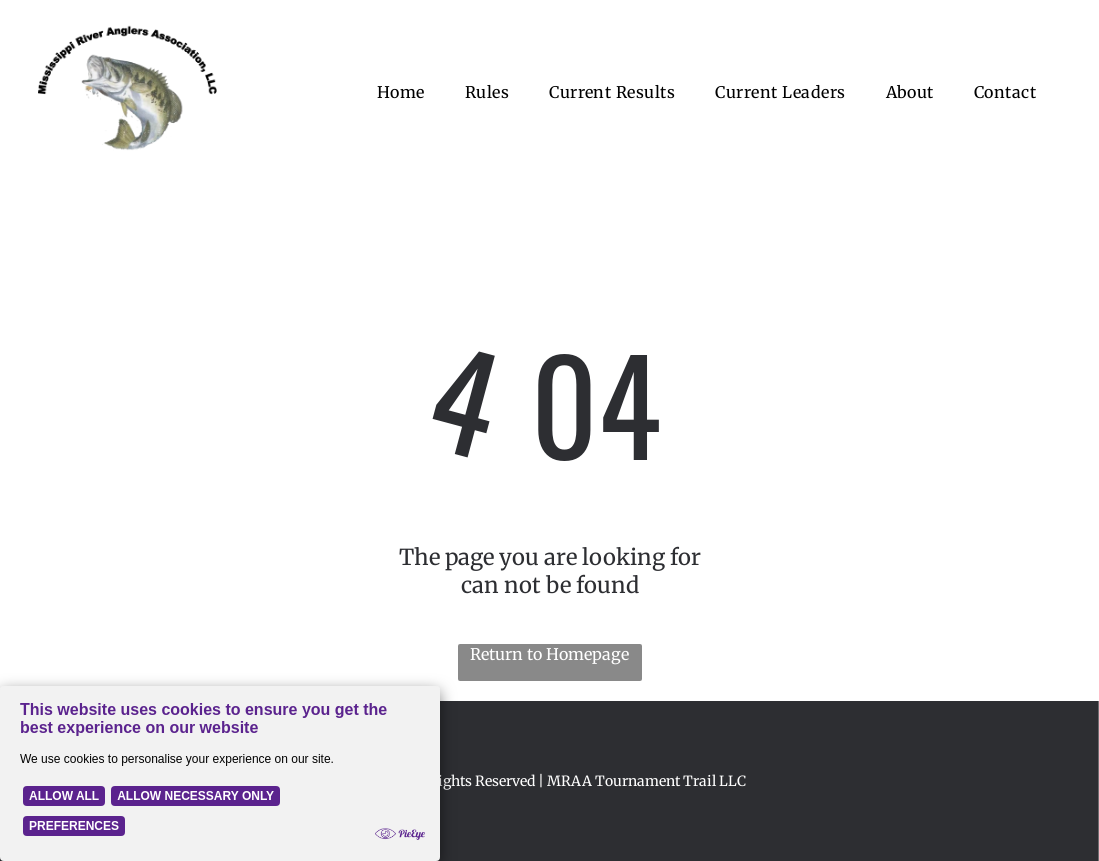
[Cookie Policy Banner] (220, 773)
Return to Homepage (549, 654)
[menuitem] (401, 92)
